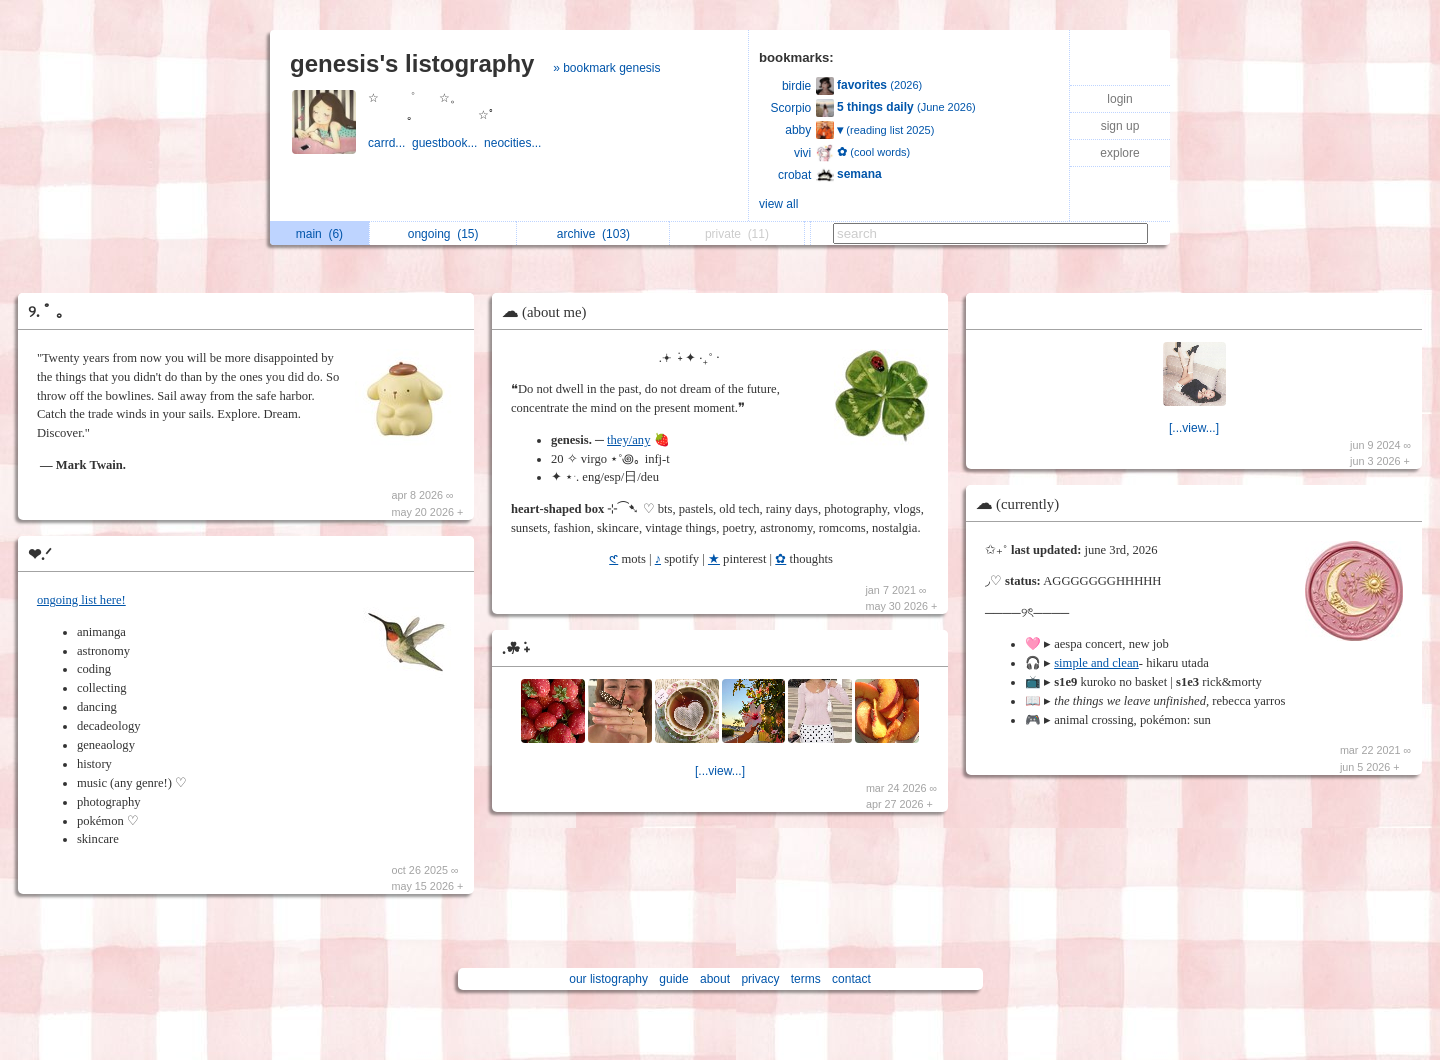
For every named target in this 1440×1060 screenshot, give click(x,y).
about (715, 979)
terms (806, 979)
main (319, 234)
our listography (608, 979)
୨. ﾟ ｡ (46, 311)
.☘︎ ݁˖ (515, 648)
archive (593, 234)
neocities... (514, 143)
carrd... (390, 143)
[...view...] (720, 771)
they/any (628, 440)
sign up (1120, 126)
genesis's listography (412, 63)
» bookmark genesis (606, 68)
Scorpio (791, 108)
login (1119, 99)
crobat (794, 175)
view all (778, 204)
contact (851, 979)
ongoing (443, 234)
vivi (802, 153)
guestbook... (448, 143)
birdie (796, 86)
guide (673, 979)
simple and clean (1096, 663)
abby (798, 130)
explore (1119, 153)
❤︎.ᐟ (40, 554)
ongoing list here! (81, 600)
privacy (760, 979)
